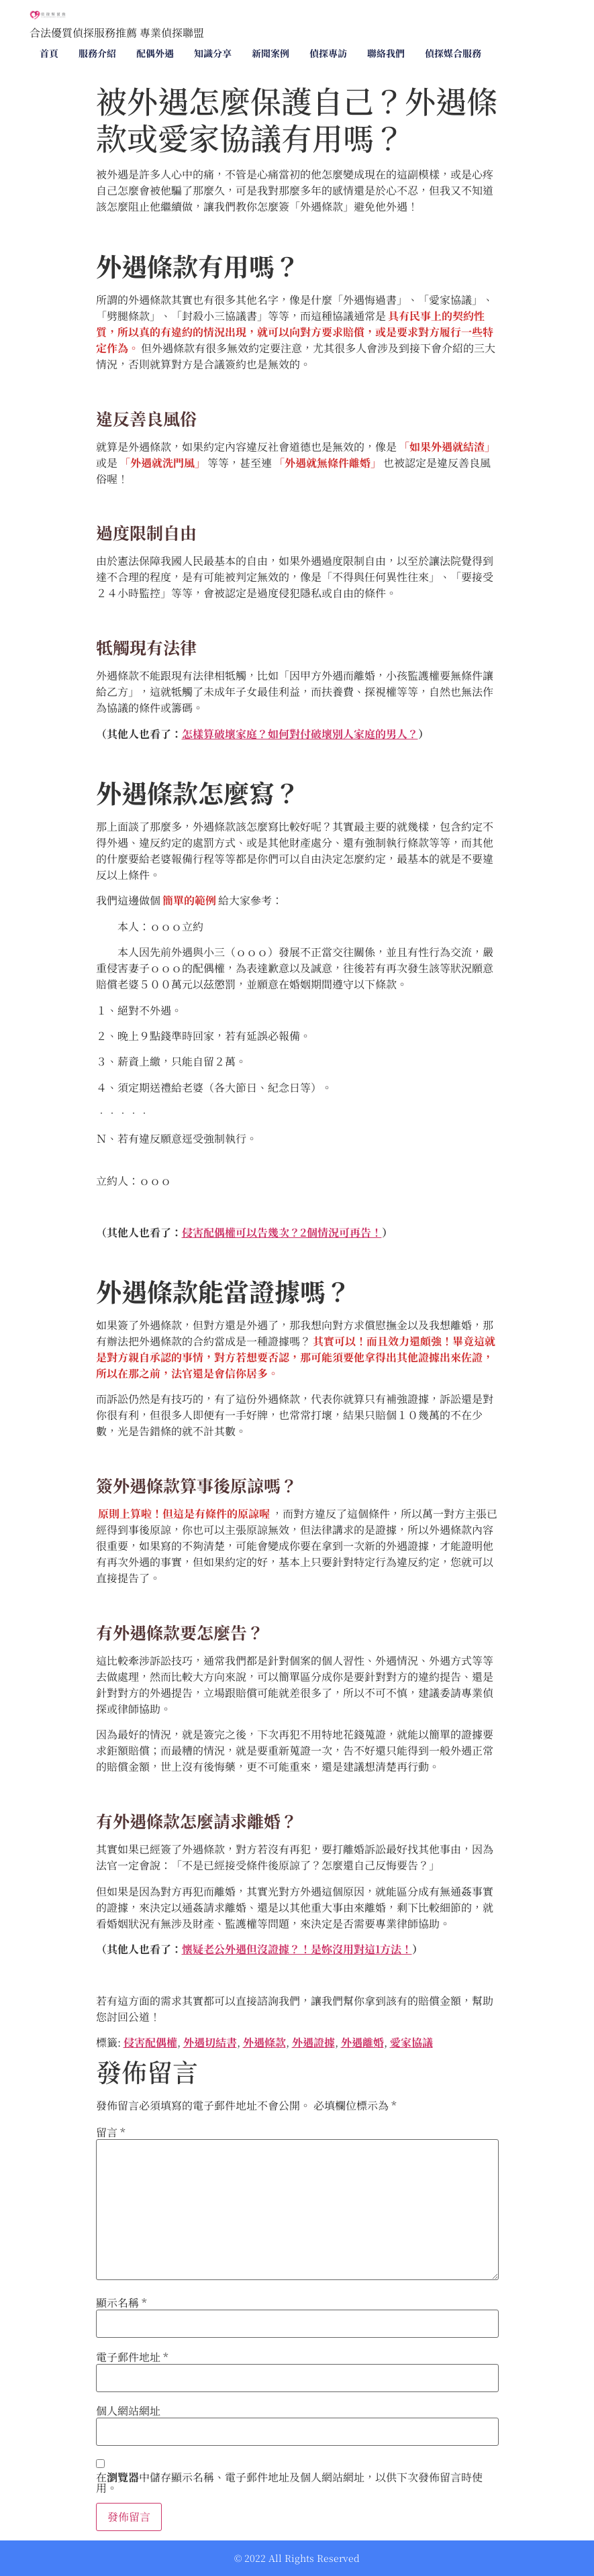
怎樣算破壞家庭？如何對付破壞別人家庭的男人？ (300, 733)
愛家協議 (411, 2042)
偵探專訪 (328, 53)
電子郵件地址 (132, 2357)
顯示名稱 (121, 2303)
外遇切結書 (210, 2042)
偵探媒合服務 (453, 53)
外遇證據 (313, 2042)
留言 (111, 2132)
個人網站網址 (128, 2411)
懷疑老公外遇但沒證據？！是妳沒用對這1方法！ (297, 1949)
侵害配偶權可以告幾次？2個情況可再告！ (282, 1232)
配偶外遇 (155, 53)
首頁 (49, 53)
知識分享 (213, 53)
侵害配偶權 (150, 2042)
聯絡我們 (386, 53)
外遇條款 (264, 2042)
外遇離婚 (362, 2042)
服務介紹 (97, 53)
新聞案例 (270, 53)
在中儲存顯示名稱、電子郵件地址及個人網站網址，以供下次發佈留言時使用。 (289, 2482)
